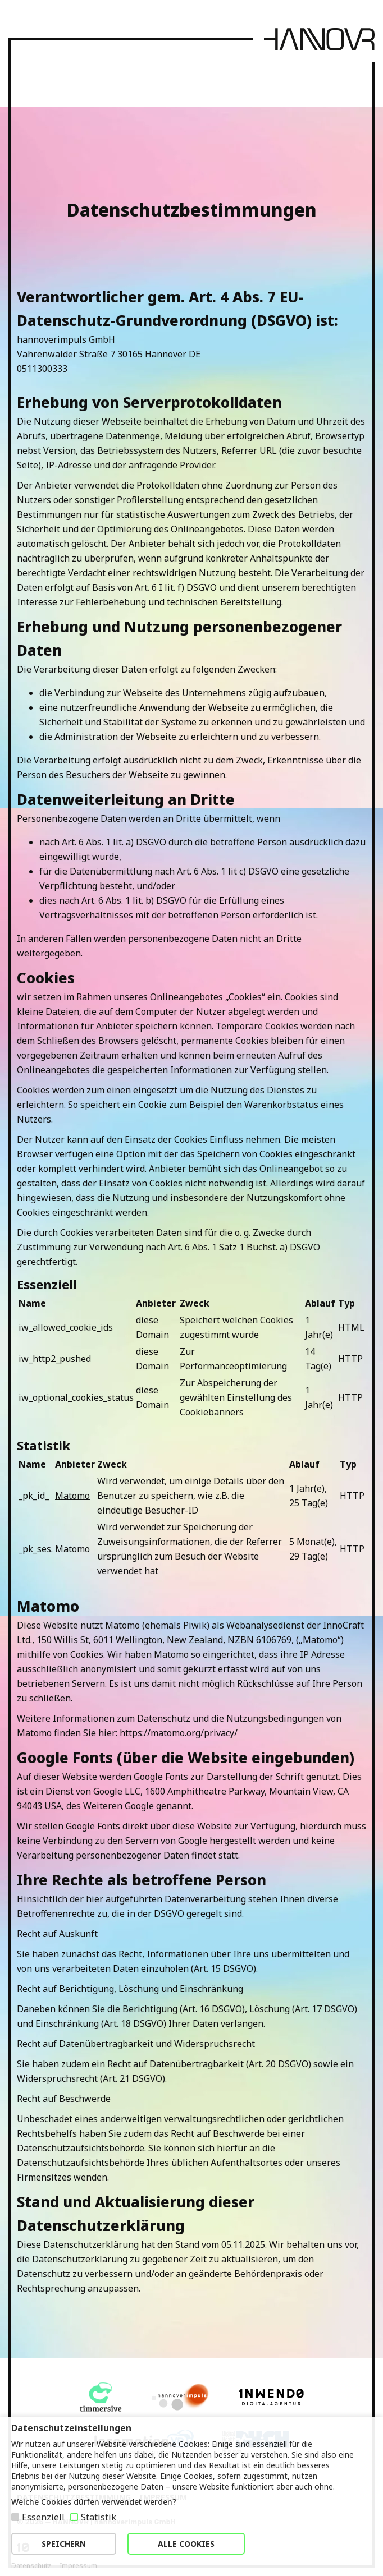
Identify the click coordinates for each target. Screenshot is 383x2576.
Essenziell (43, 2517)
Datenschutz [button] (31, 2565)
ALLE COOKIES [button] (186, 2543)
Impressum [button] (78, 2565)
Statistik (98, 2517)
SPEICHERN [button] (64, 2543)
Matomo (72, 1495)
